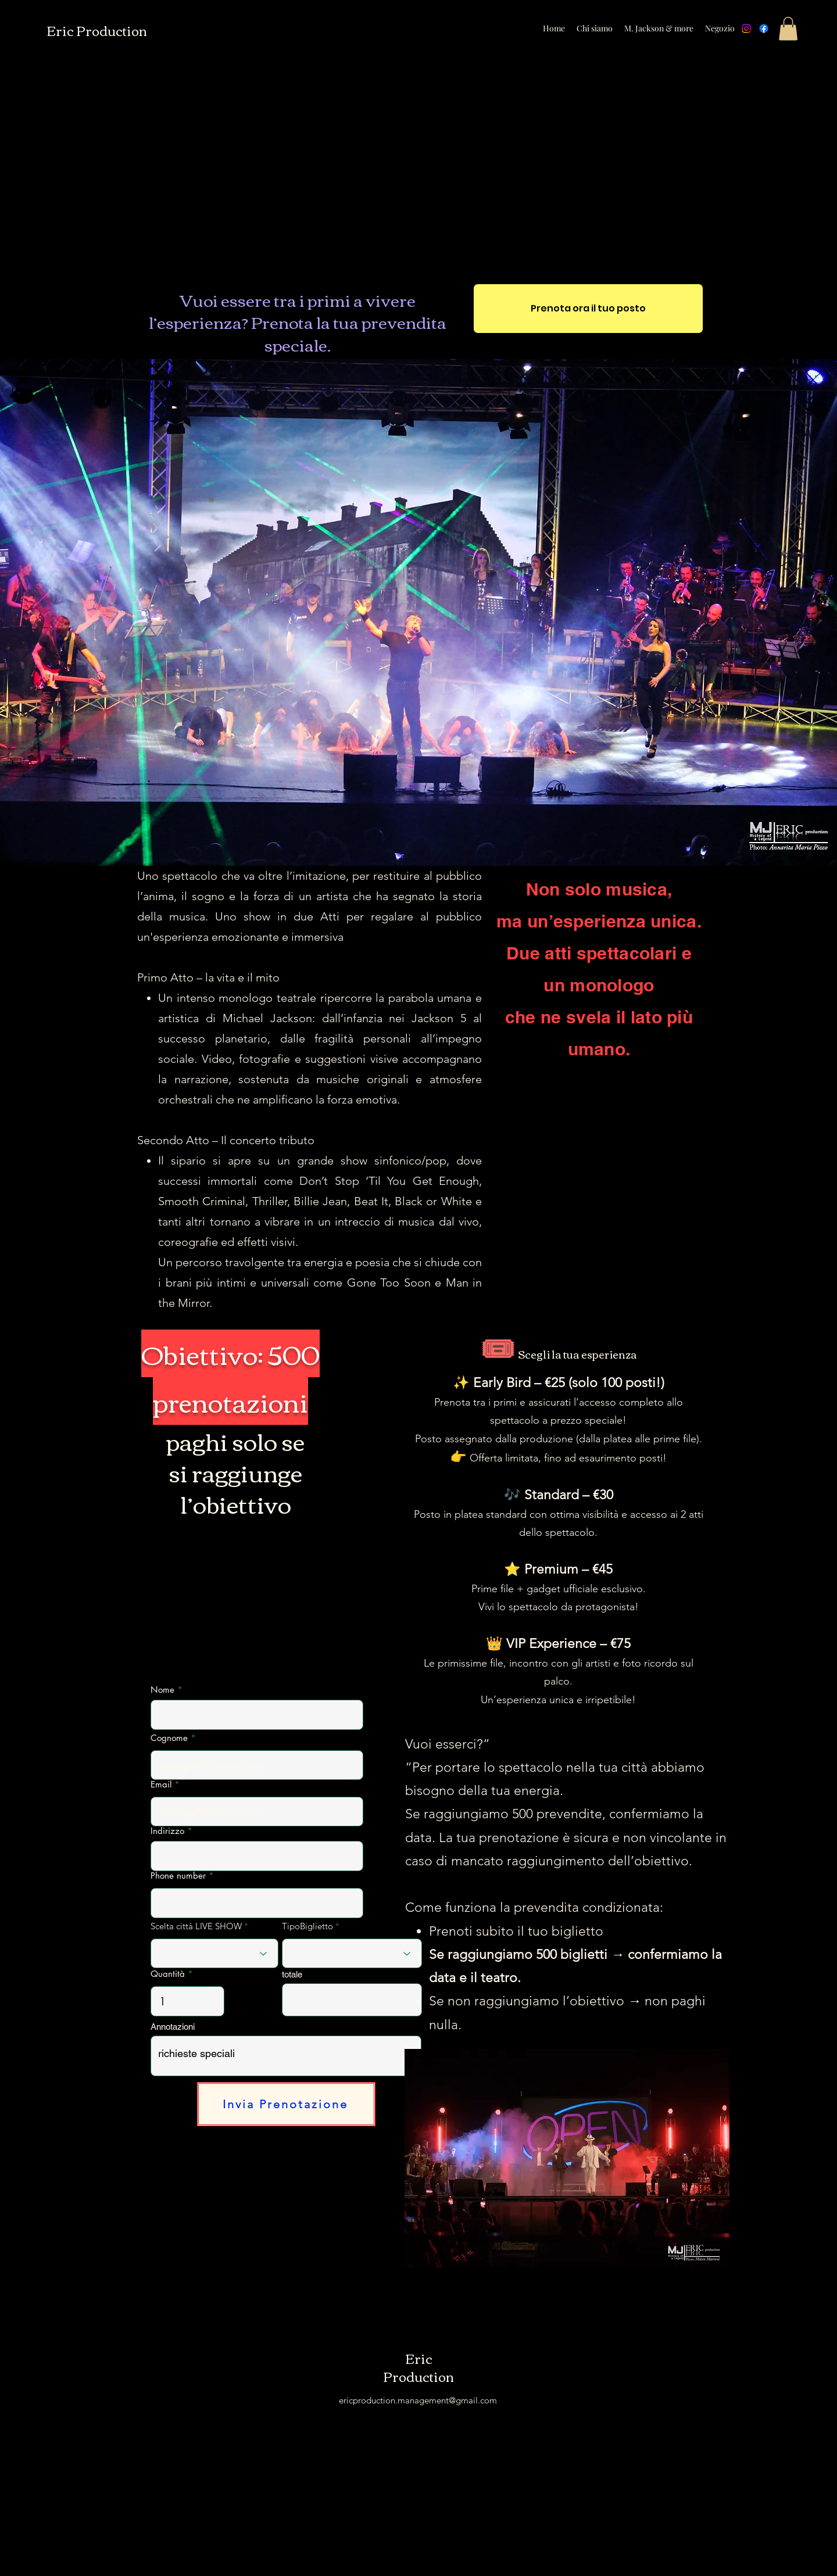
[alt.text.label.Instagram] (798, 28)
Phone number (178, 1875)
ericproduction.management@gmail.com (418, 2400)
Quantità (168, 1973)
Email (161, 1784)
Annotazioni (173, 2026)
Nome (162, 1689)
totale (292, 1974)
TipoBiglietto (308, 1926)
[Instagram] (746, 28)
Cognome (169, 1737)
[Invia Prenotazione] (286, 2104)
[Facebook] (764, 28)
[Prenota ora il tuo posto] (588, 308)
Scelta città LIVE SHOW (196, 1926)
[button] (788, 29)
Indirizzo (167, 1830)
